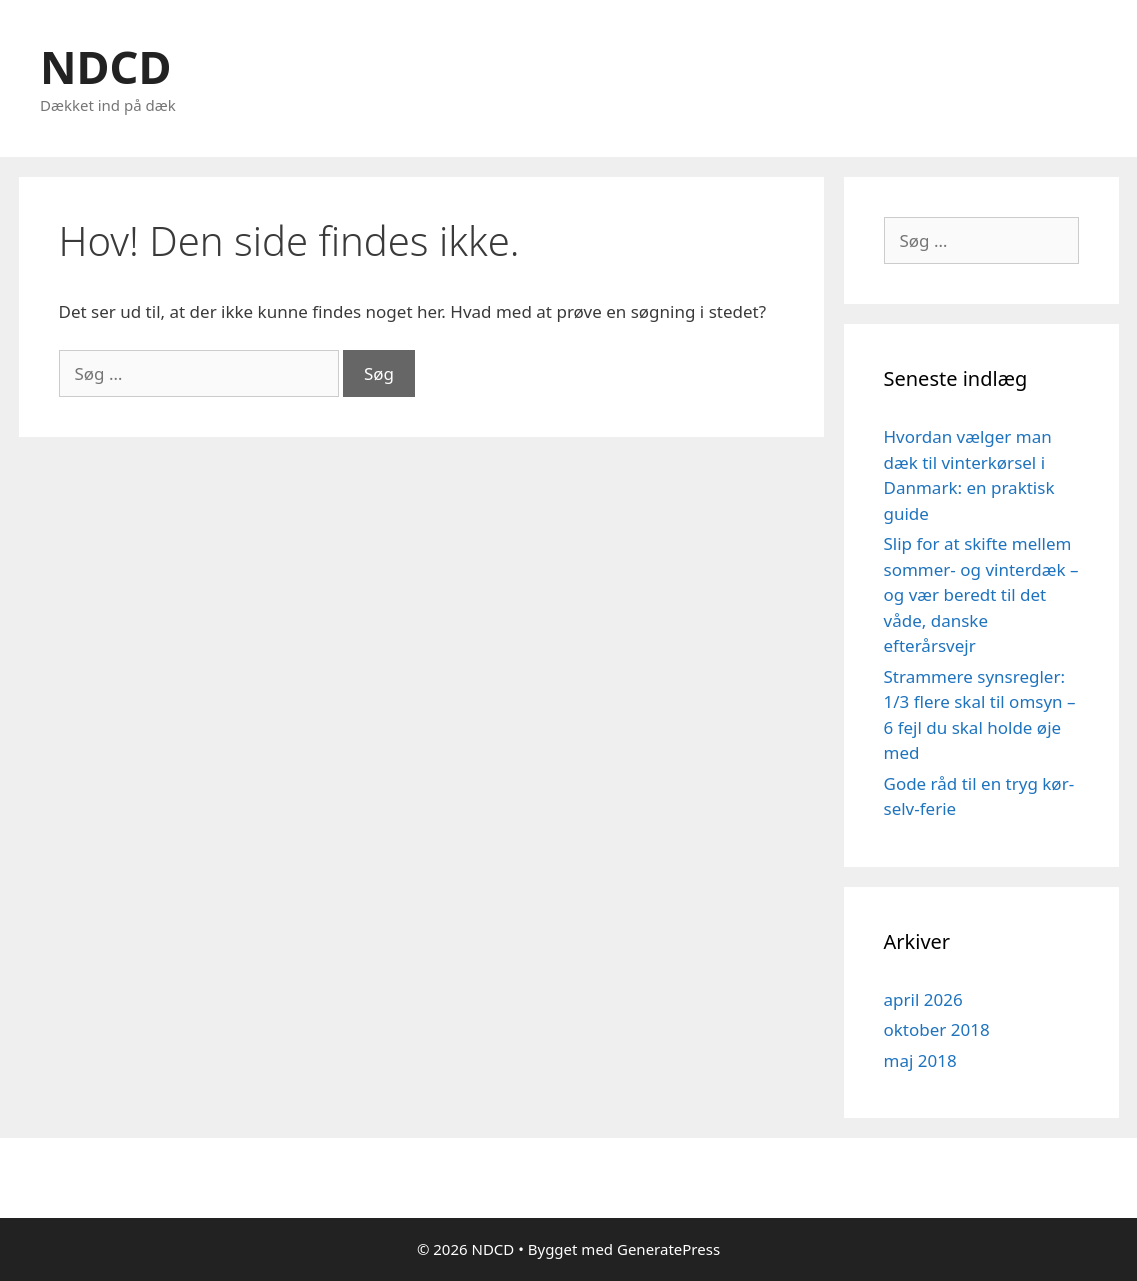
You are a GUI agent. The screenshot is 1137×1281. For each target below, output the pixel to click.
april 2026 (923, 999)
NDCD (105, 66)
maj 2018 (920, 1060)
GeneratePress (668, 1249)
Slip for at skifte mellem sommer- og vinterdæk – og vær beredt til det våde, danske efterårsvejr (981, 594)
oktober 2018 (937, 1029)
